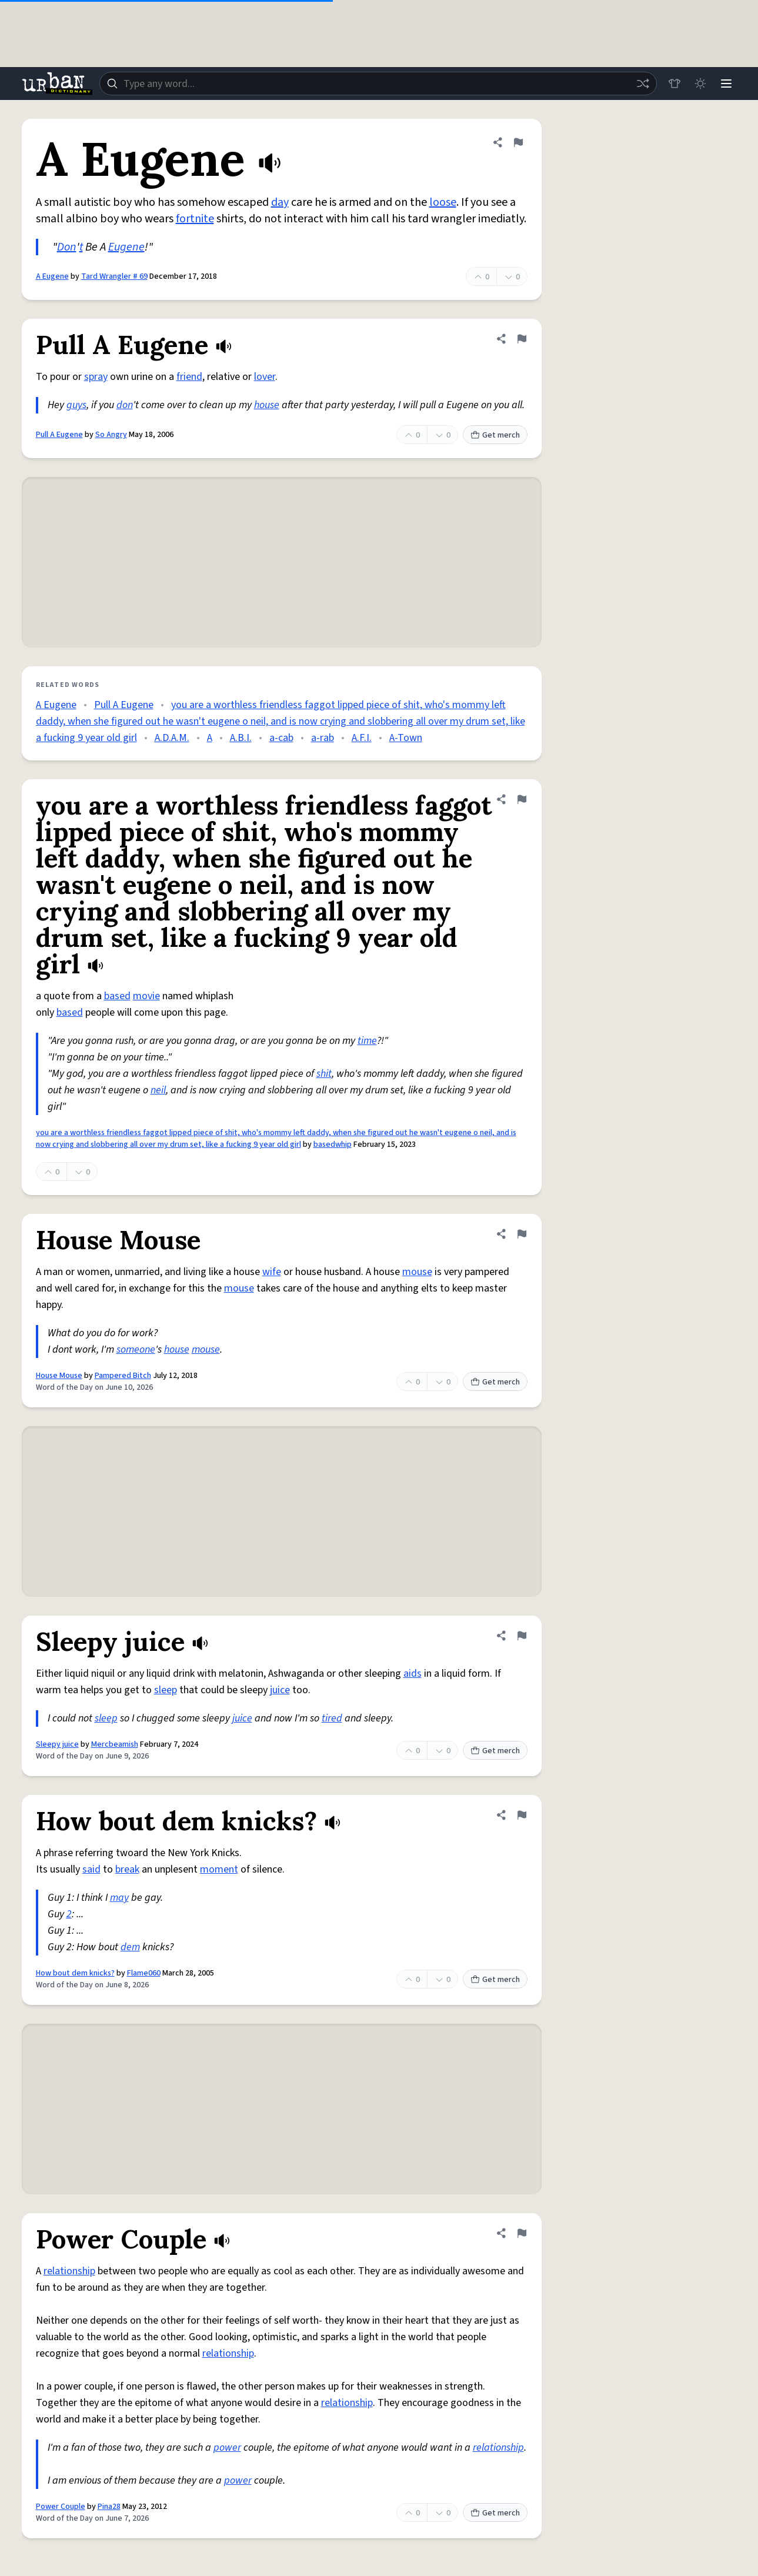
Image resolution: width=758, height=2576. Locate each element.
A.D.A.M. (172, 737)
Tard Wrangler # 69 (114, 276)
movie (146, 996)
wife (271, 1271)
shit (324, 1073)
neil (158, 1090)
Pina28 (109, 2506)
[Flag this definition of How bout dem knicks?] (521, 1815)
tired (332, 1718)
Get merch (495, 435)
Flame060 (144, 1973)
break (127, 1869)
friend (189, 376)
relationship (69, 2271)
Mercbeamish (114, 1744)
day (280, 202)
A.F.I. (362, 737)
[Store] (674, 83)
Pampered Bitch (123, 1376)
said (91, 1869)
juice (280, 1690)
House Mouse (59, 1376)
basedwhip (332, 1144)
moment (219, 1869)
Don (66, 247)
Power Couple (60, 2506)
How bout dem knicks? (75, 1973)
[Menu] (726, 83)
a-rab (322, 737)
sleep (165, 1690)
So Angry (111, 435)
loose (442, 202)
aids (412, 1673)
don (124, 405)
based (117, 996)
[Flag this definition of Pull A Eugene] (521, 338)
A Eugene (52, 276)
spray (96, 376)
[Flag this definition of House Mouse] (521, 1233)
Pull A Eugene (59, 435)
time (367, 1040)
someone (135, 1349)
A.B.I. (241, 737)
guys (76, 405)
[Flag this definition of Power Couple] (521, 2233)
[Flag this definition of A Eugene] (518, 142)
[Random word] (643, 83)
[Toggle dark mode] (700, 83)
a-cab (281, 737)
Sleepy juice (57, 1744)
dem (130, 1947)
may (119, 1897)
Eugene (126, 247)
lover (264, 376)
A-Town (405, 737)
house (266, 405)
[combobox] (378, 83)
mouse (417, 1271)
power (227, 2447)
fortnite (195, 219)
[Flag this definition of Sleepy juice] (521, 1635)
